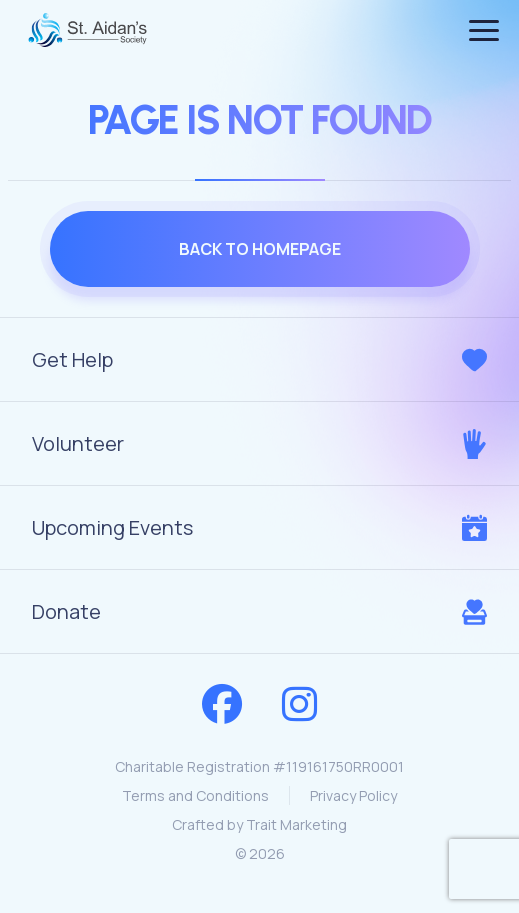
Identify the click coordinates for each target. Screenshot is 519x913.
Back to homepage (260, 249)
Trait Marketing (296, 824)
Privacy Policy (353, 795)
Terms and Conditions (195, 795)
